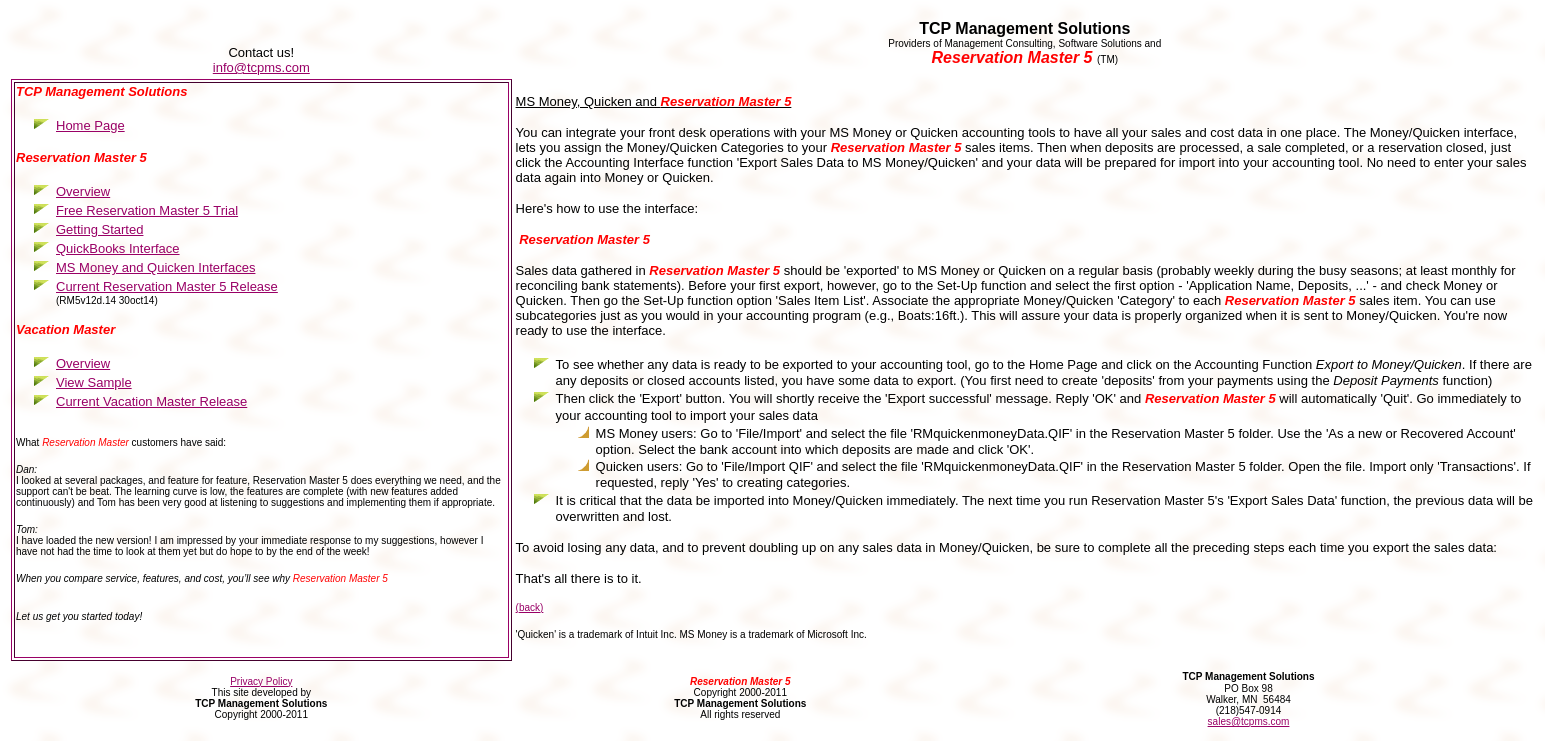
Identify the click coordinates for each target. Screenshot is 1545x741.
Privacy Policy (261, 681)
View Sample (94, 382)
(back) (530, 607)
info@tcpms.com (261, 67)
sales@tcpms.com (1249, 721)
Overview (83, 363)
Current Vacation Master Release (151, 401)
